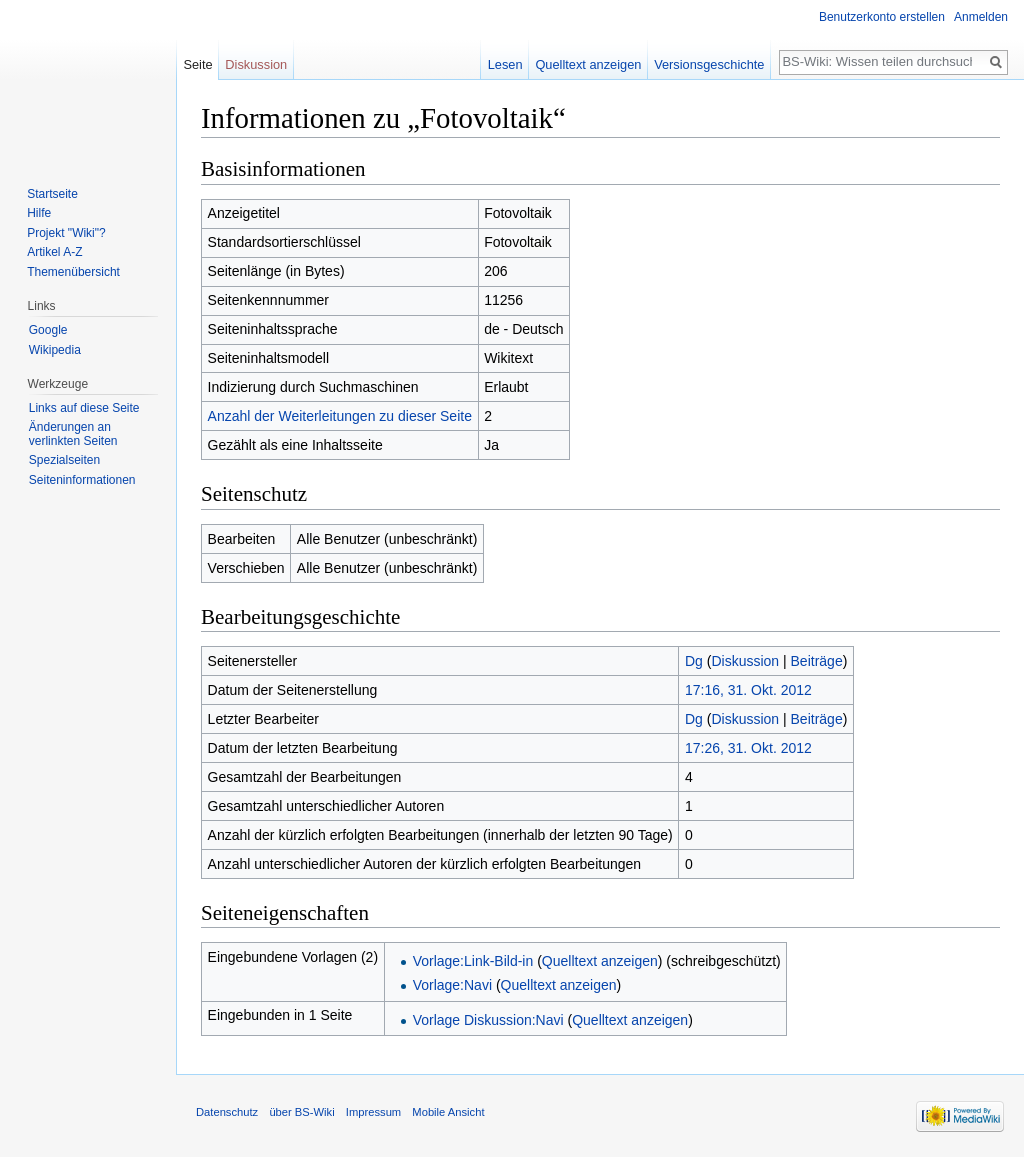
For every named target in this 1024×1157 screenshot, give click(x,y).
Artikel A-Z (54, 252)
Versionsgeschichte (709, 64)
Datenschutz (227, 1112)
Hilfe (39, 213)
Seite (197, 64)
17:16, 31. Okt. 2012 (748, 690)
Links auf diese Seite (84, 408)
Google (48, 330)
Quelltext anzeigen (600, 961)
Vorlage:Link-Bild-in (473, 961)
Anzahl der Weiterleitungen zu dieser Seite (340, 416)
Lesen (505, 64)
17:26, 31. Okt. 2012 (748, 748)
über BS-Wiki (301, 1112)
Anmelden (981, 17)
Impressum (373, 1112)
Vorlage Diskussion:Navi (488, 1020)
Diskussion (745, 661)
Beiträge (817, 661)
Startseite (52, 194)
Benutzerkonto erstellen (882, 17)
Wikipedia (55, 350)
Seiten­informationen (82, 480)
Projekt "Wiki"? (66, 233)
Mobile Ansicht (448, 1112)
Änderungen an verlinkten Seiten (73, 434)
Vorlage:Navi (452, 985)
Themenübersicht (73, 272)
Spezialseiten (64, 460)
